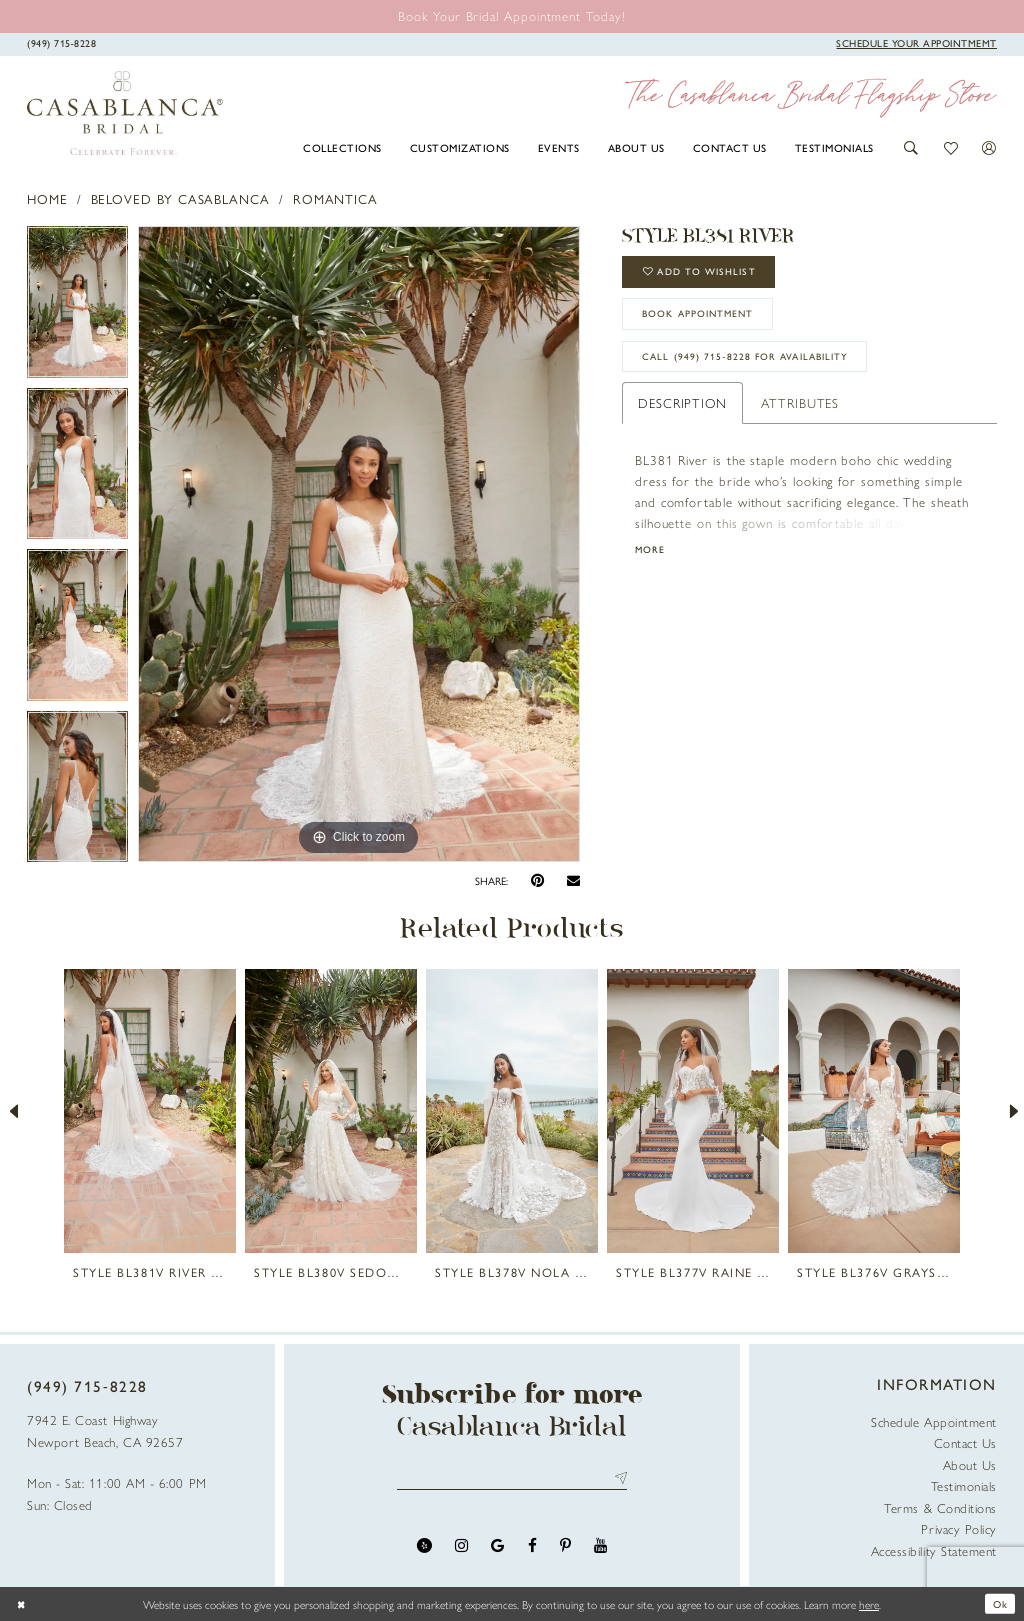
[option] (77, 307)
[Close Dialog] (23, 1603)
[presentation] (150, 1111)
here (869, 1604)
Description (682, 418)
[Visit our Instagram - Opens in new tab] (461, 1548)
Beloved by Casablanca (180, 198)
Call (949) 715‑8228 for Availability (758, 371)
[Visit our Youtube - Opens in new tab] (600, 1548)
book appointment (709, 323)
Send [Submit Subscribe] (617, 1479)
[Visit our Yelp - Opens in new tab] (424, 1548)
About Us (970, 1464)
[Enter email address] (512, 1479)
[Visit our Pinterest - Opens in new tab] (565, 1548)
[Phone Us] (62, 43)
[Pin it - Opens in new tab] (537, 880)
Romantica (335, 198)
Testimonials (964, 1485)
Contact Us (965, 1442)
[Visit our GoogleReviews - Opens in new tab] (497, 1548)
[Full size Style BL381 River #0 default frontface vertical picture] (359, 544)
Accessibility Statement (934, 1550)
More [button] (652, 568)
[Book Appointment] (916, 43)
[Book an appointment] (511, 15)
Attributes (800, 418)
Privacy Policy (959, 1528)
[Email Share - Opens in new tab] (573, 881)
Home (47, 198)
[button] (911, 148)
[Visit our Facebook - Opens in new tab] (532, 1548)
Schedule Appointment (934, 1421)
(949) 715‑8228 (87, 1386)
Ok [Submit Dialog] (998, 1604)
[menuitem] (343, 147)
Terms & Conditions (940, 1507)
